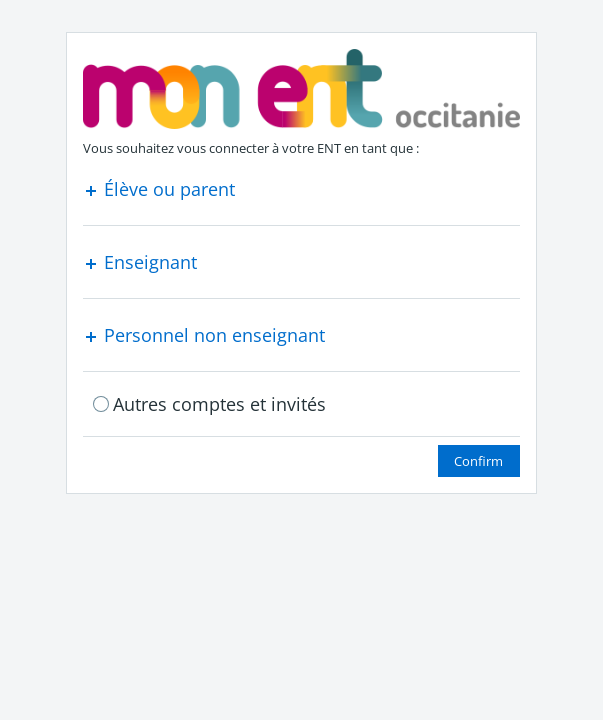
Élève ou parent (159, 189)
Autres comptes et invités (219, 404)
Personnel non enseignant (204, 335)
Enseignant (140, 262)
